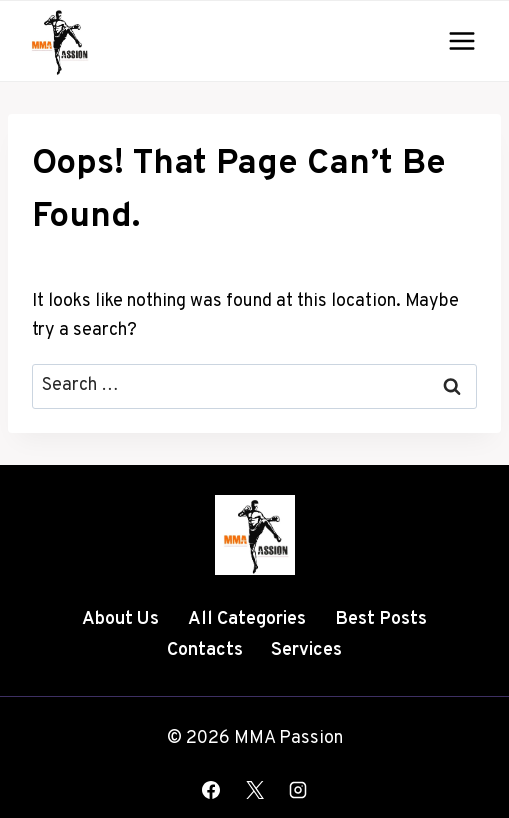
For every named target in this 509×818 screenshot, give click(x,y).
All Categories (247, 619)
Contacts (205, 650)
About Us (120, 619)
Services (306, 650)
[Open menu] (461, 40)
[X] (255, 790)
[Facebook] (211, 790)
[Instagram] (298, 790)
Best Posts (381, 619)
